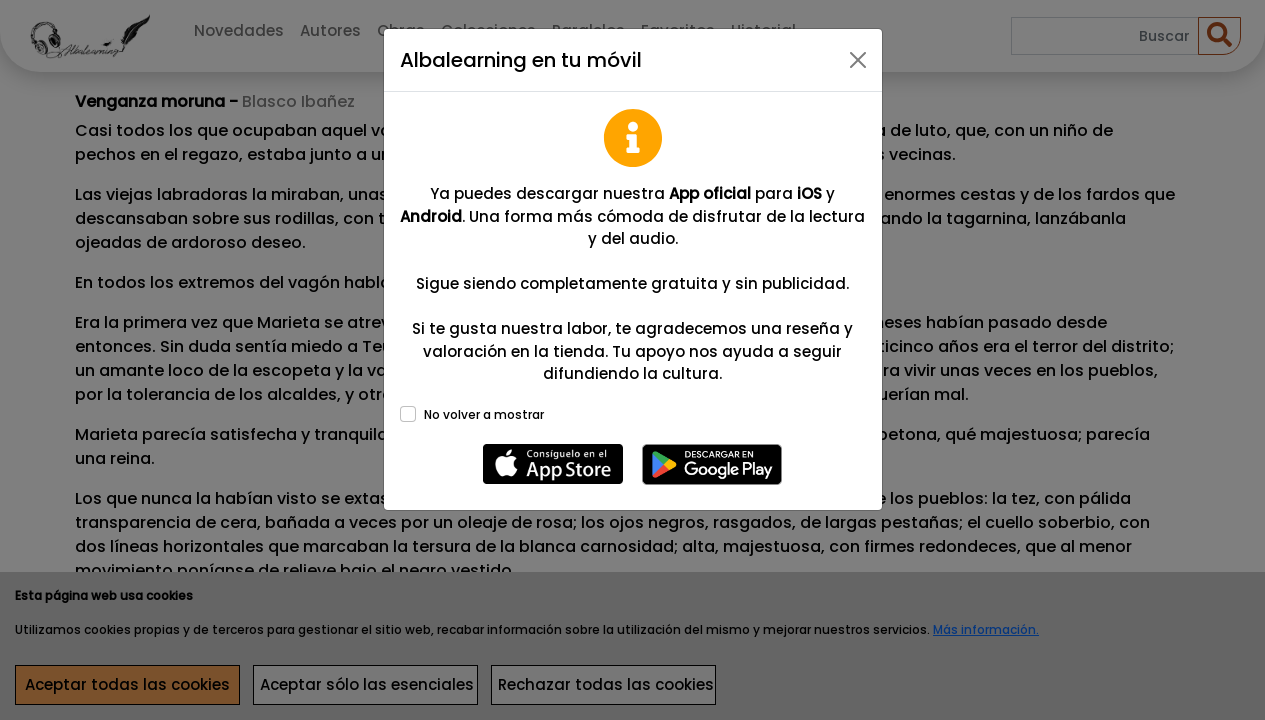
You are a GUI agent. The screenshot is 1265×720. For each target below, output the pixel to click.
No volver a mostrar (484, 414)
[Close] (858, 60)
